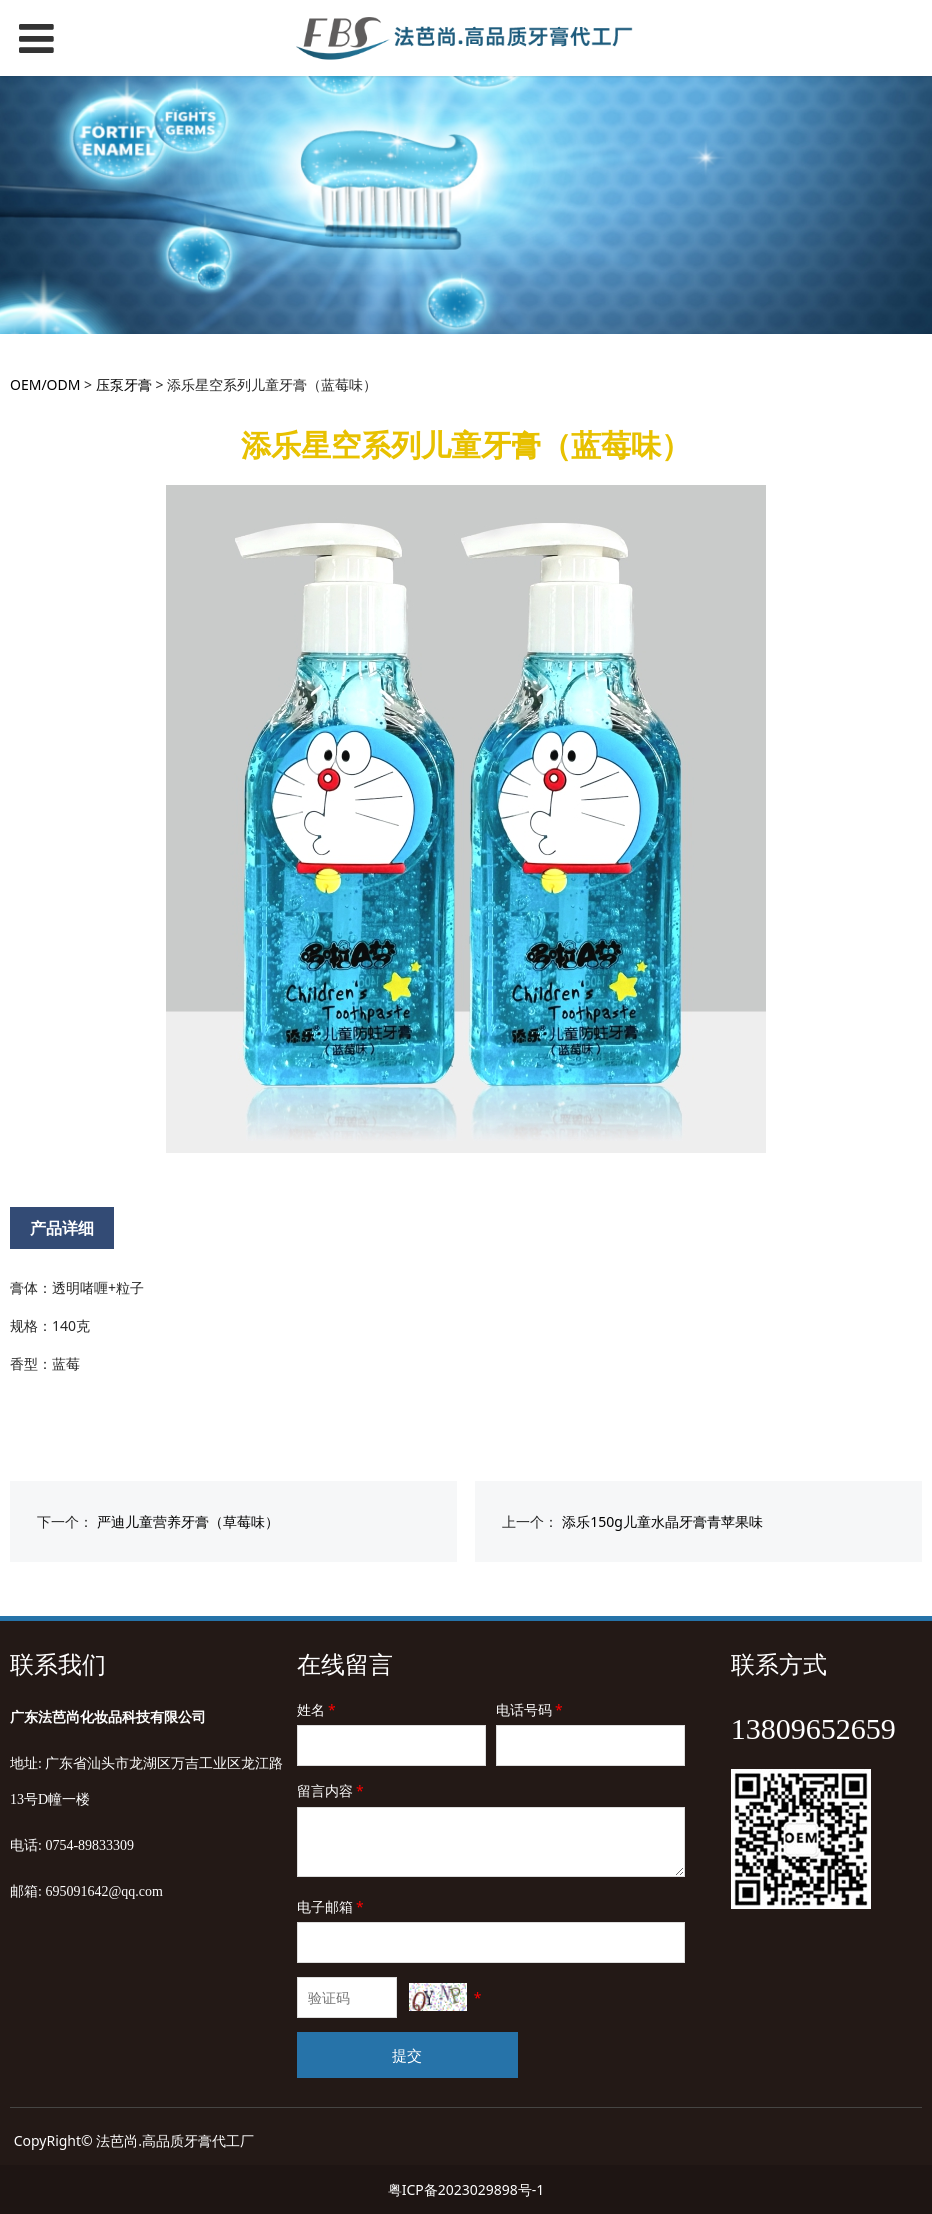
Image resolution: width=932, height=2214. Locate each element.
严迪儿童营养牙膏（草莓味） (188, 1521)
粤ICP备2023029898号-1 (466, 2189)
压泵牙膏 (124, 384)
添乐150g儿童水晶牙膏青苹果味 (662, 1521)
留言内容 (332, 1790)
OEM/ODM (45, 384)
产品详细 (62, 1228)
